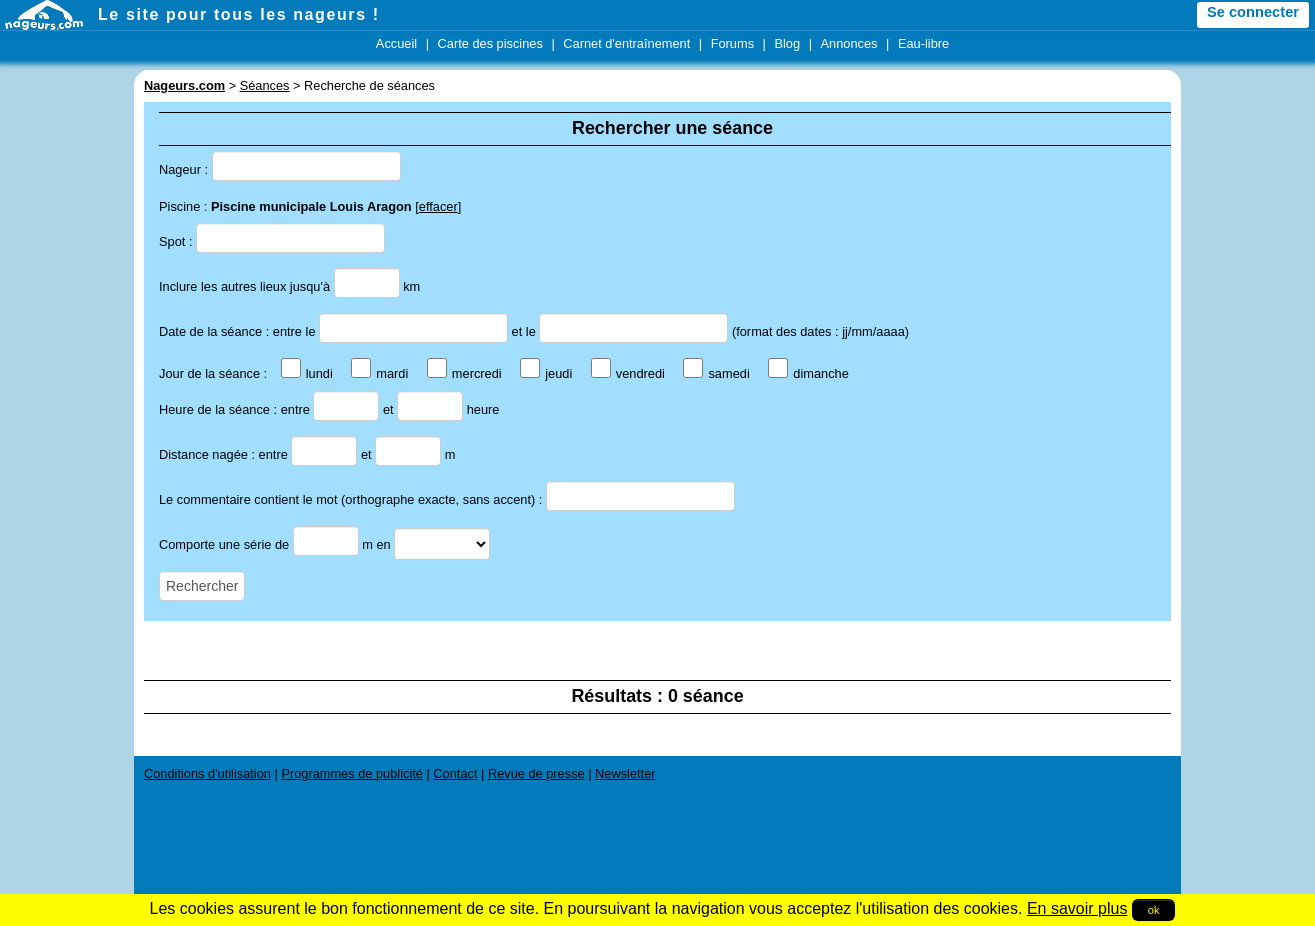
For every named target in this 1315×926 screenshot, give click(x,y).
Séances (265, 85)
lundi (307, 373)
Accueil (396, 43)
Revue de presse (536, 773)
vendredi (628, 373)
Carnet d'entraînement (626, 43)
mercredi (464, 373)
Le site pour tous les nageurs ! (239, 14)
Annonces (849, 43)
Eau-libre (923, 43)
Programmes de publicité (352, 773)
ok (1154, 910)
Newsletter (625, 773)
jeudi (546, 373)
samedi (716, 373)
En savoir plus (1077, 908)
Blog (787, 43)
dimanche (808, 373)
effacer (438, 206)
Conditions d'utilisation (207, 773)
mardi (379, 373)
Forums (732, 43)
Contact (455, 773)
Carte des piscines (490, 43)
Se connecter (1253, 12)
